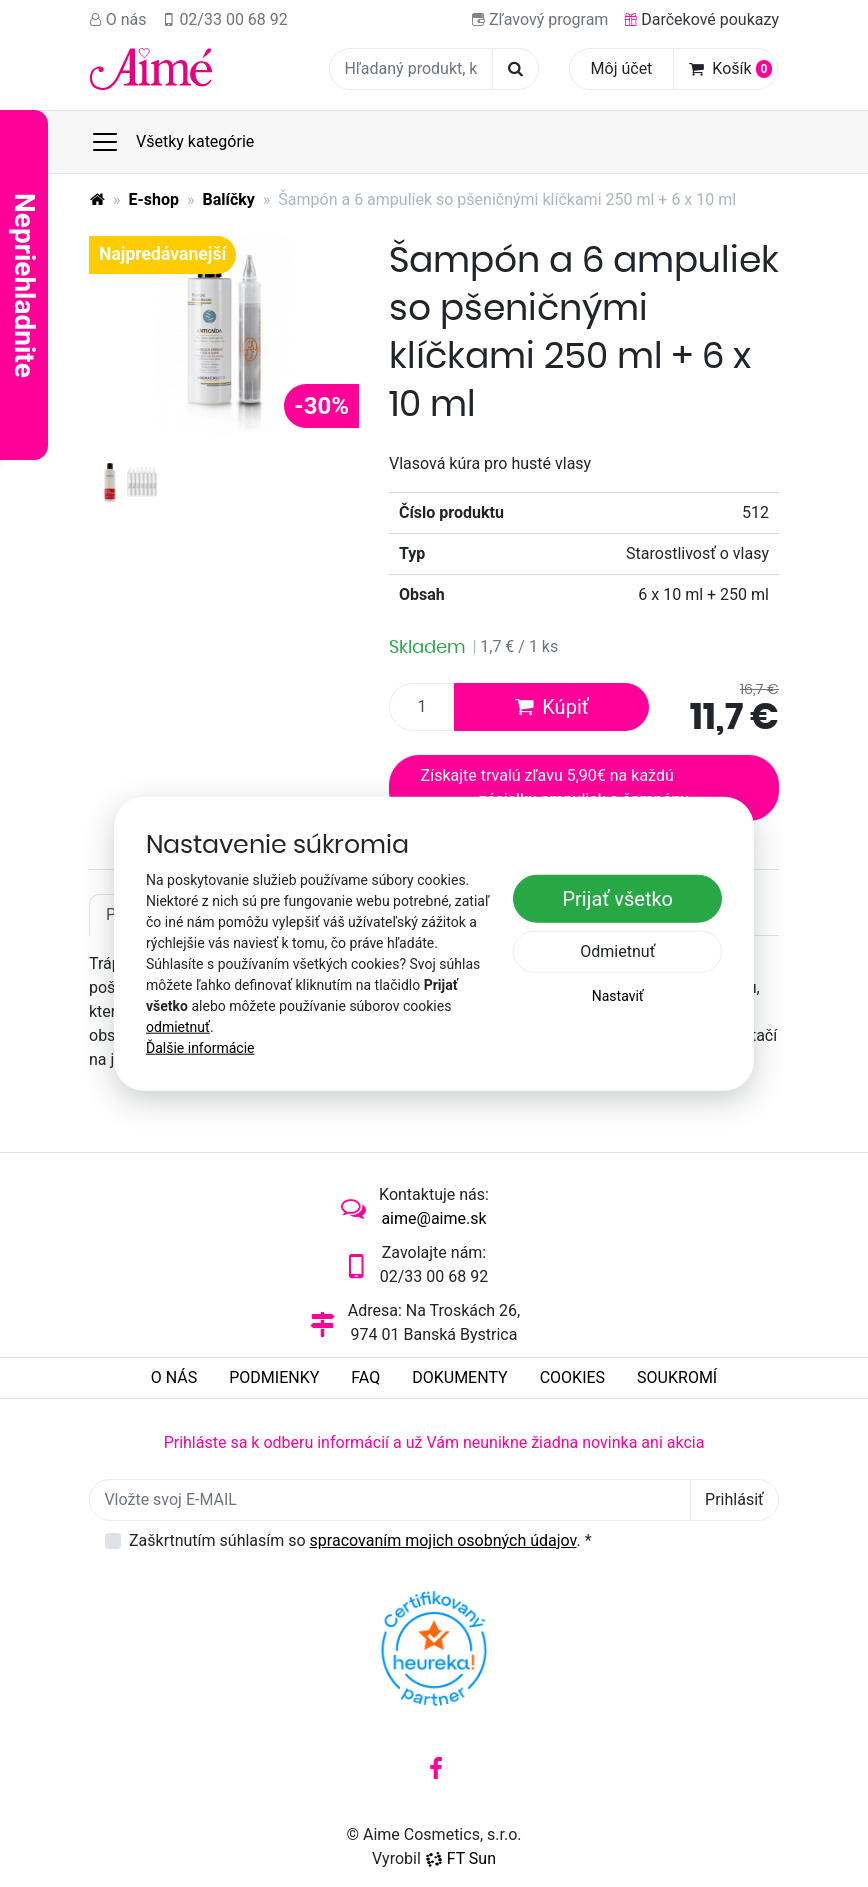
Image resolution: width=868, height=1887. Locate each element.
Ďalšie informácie (200, 1048)
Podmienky (274, 1377)
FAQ (365, 1377)
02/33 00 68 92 (225, 19)
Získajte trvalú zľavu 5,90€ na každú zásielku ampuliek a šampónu (555, 787)
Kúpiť (551, 707)
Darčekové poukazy (701, 19)
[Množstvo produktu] (422, 707)
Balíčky (229, 199)
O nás (118, 19)
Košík (730, 68)
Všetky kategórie (172, 142)
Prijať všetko (617, 899)
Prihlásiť (734, 1499)
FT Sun (460, 1858)
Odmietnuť (617, 951)
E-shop (154, 199)
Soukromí (677, 1377)
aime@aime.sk (433, 1218)
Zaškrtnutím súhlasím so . (360, 1540)
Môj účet (622, 68)
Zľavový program (540, 19)
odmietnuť (178, 1027)
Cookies (572, 1377)
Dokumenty (459, 1377)
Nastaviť (618, 996)
